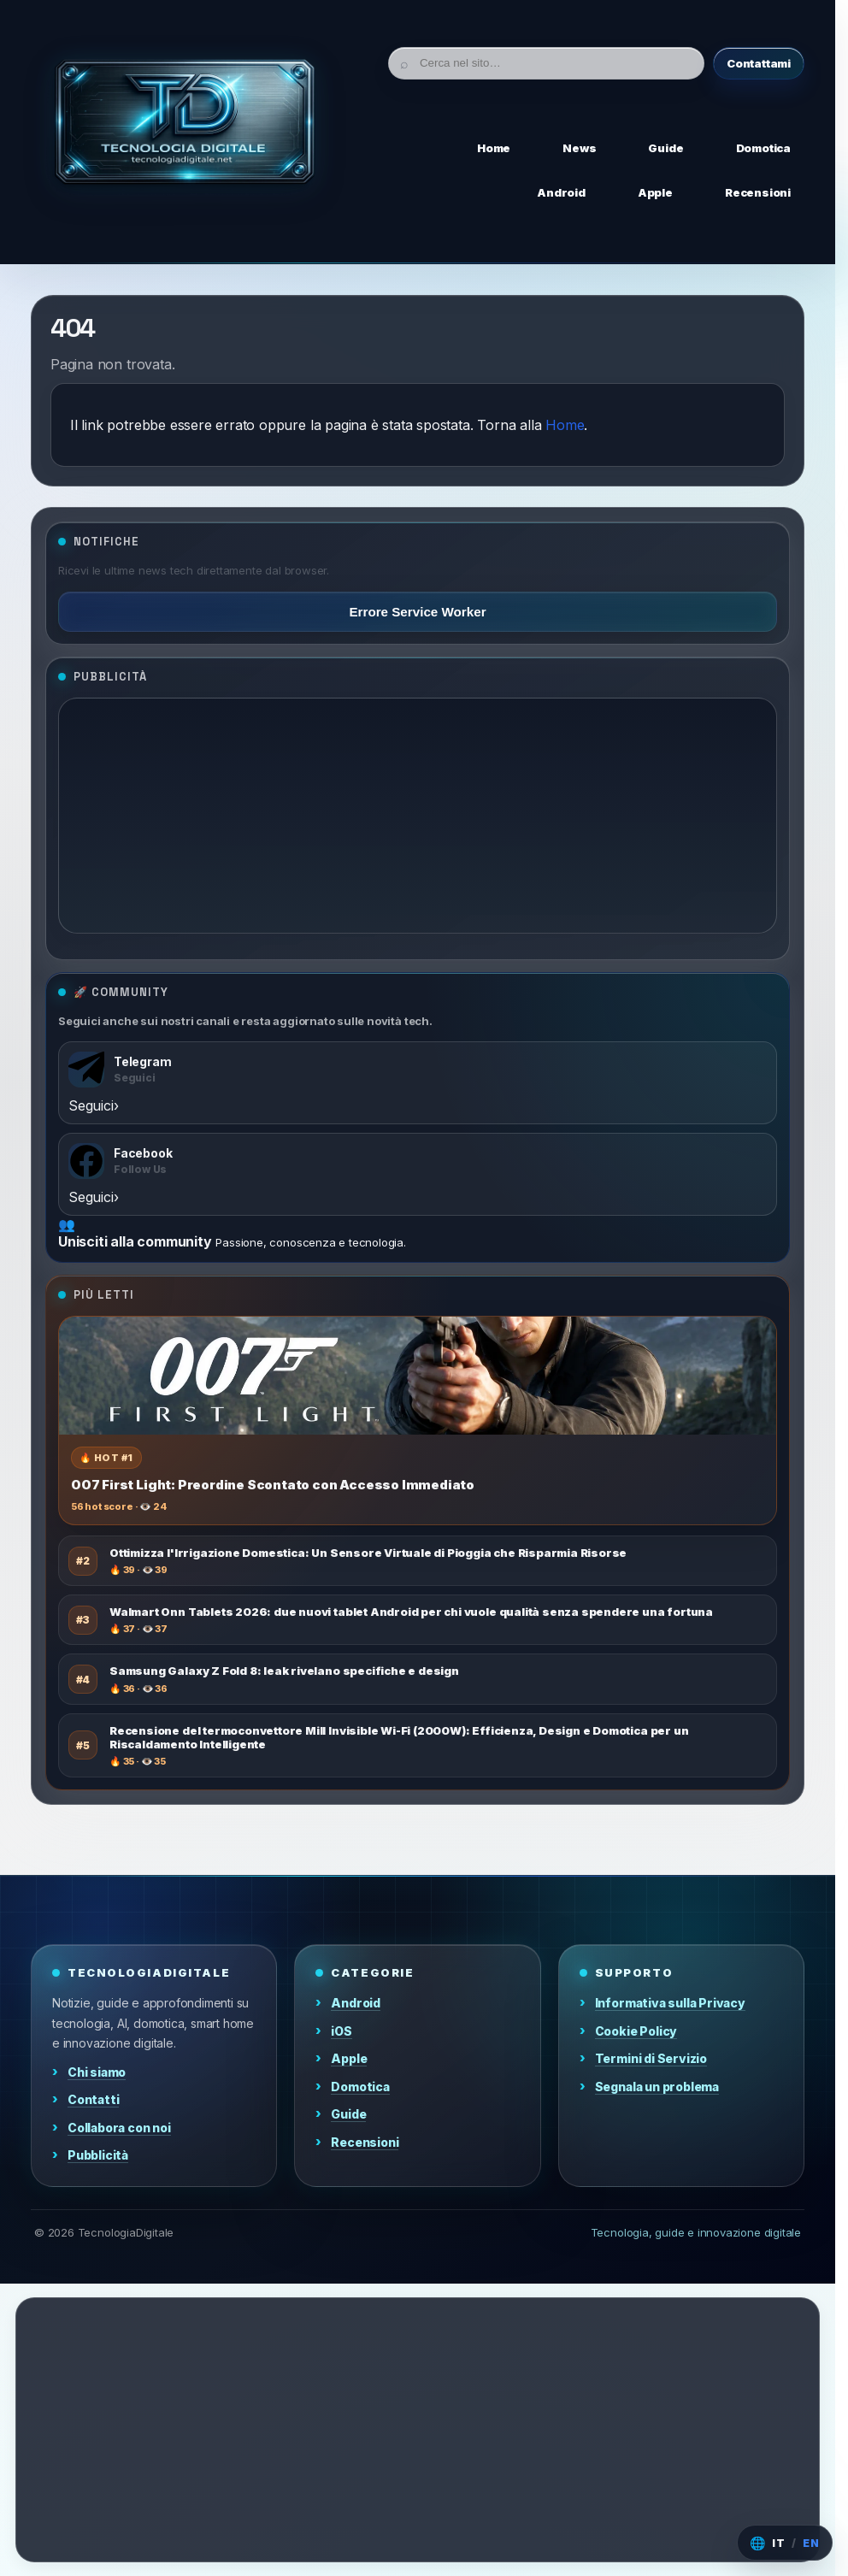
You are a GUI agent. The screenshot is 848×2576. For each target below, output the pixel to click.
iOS (341, 2031)
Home (564, 424)
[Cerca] (546, 63)
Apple (349, 2058)
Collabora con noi (119, 2127)
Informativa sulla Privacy (670, 2002)
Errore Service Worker (417, 611)
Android (355, 2002)
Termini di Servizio (651, 2058)
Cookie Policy (636, 2031)
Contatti (93, 2099)
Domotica (360, 2086)
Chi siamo (97, 2072)
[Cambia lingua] (785, 2543)
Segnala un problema (657, 2086)
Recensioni (364, 2142)
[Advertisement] (418, 816)
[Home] (185, 126)
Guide (348, 2114)
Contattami (759, 63)
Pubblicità (98, 2155)
